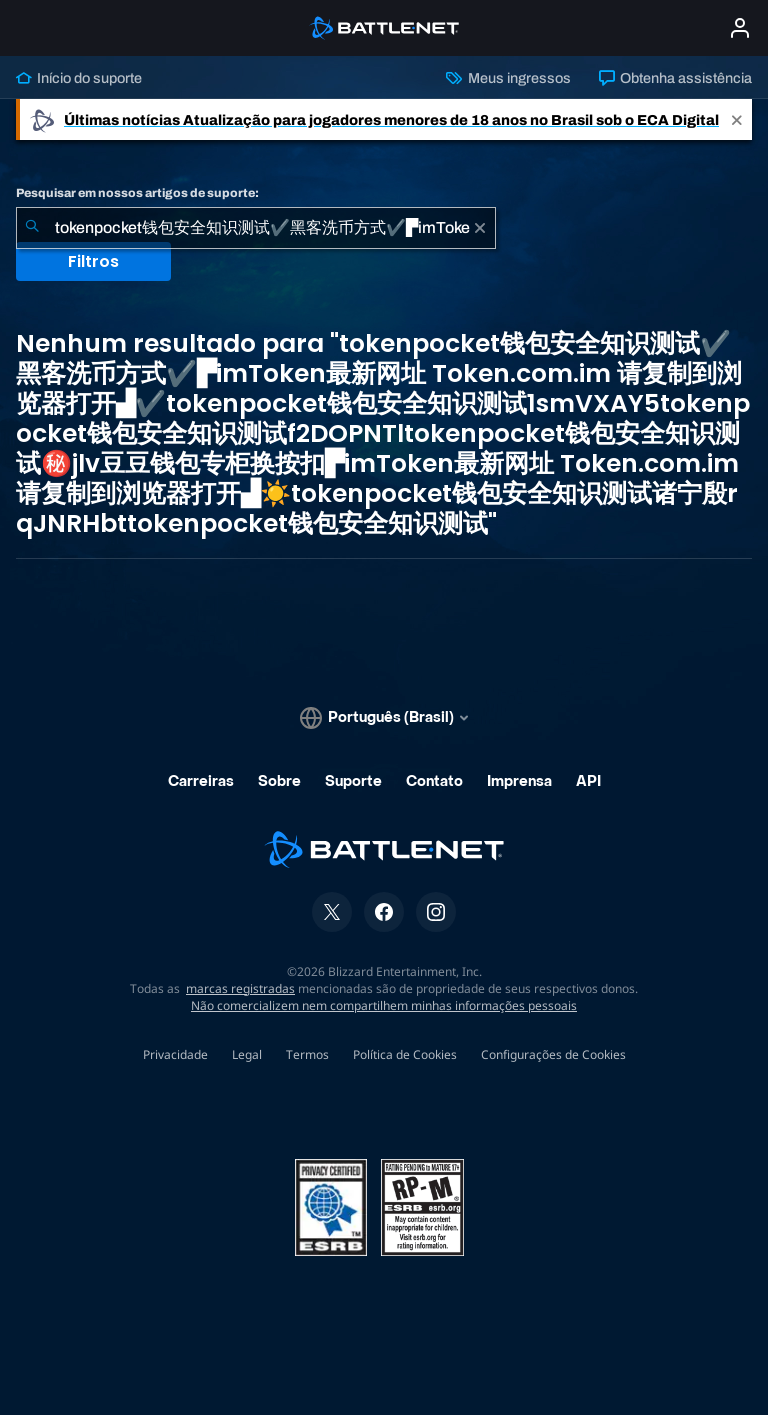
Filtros (93, 261)
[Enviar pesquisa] (32, 228)
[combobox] (256, 228)
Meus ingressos (508, 78)
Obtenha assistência (675, 78)
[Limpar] (480, 228)
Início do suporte (79, 78)
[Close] (737, 119)
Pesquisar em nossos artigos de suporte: (137, 193)
